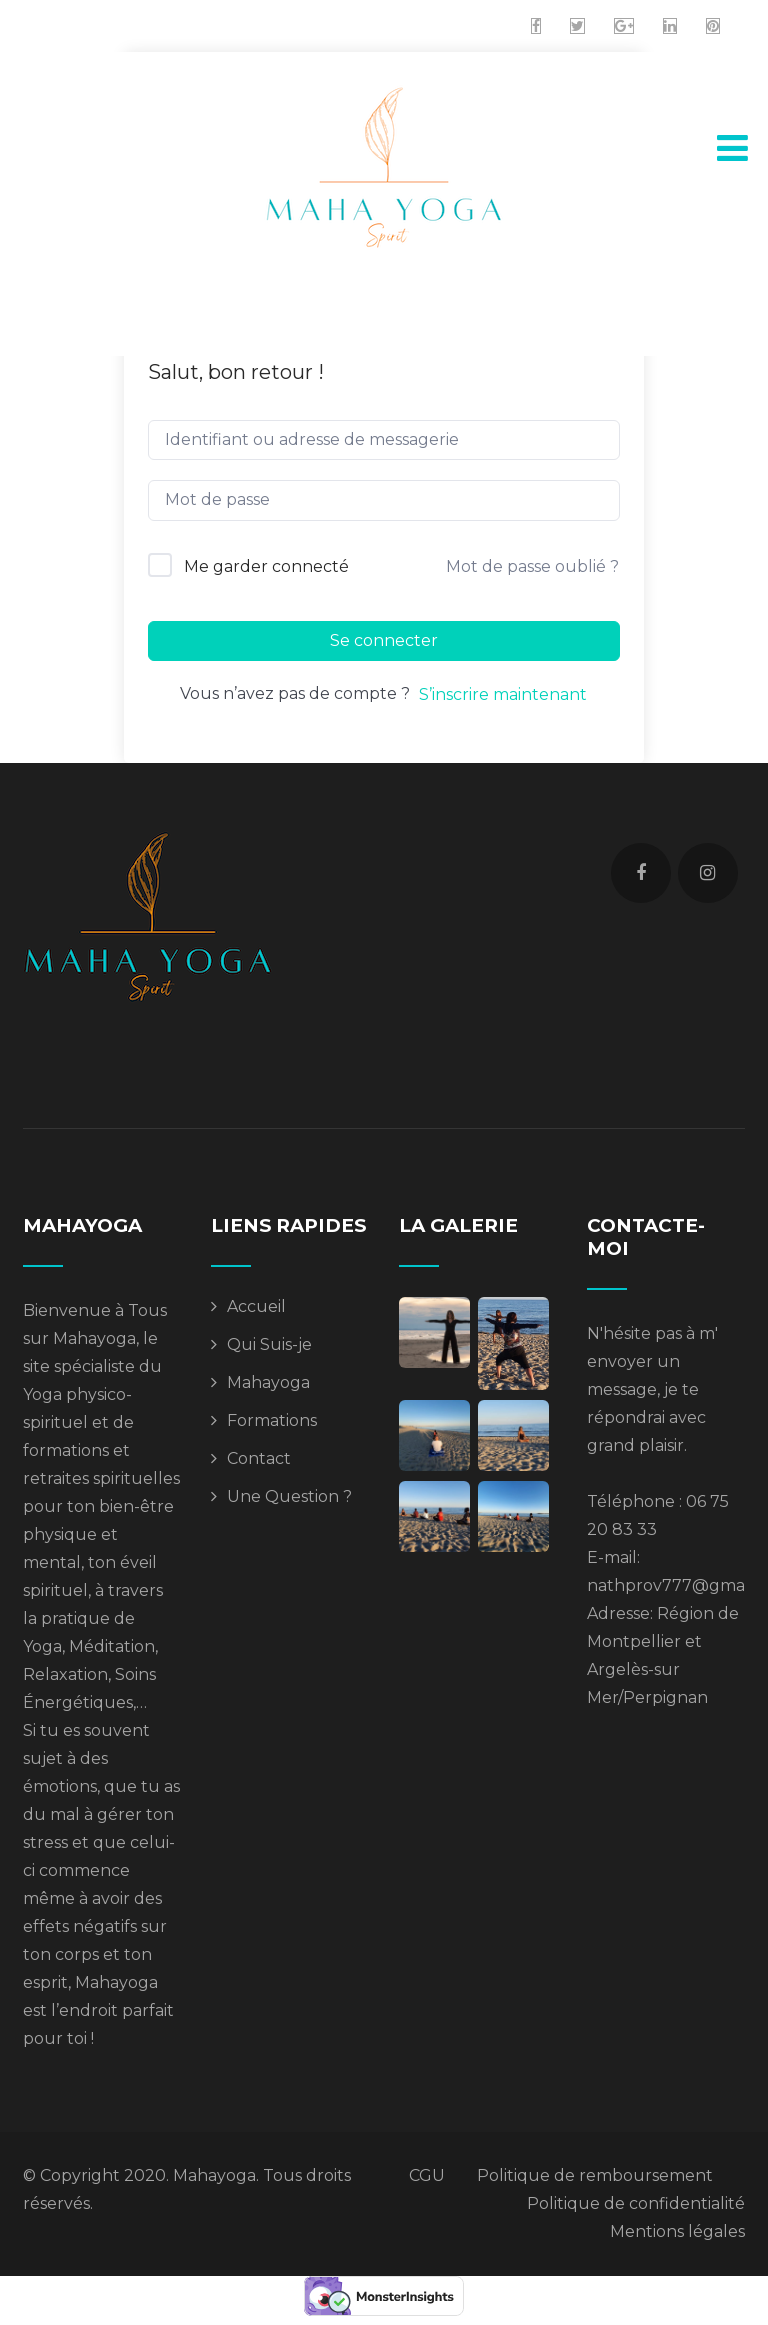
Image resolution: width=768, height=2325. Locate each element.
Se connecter (384, 640)
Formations (272, 1420)
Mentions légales (677, 2231)
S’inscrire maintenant (503, 694)
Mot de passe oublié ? (532, 566)
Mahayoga (268, 1382)
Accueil (256, 1306)
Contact (259, 1458)
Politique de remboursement (595, 2175)
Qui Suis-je (269, 1344)
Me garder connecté (266, 566)
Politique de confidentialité (636, 2203)
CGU (427, 2175)
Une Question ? (289, 1496)
